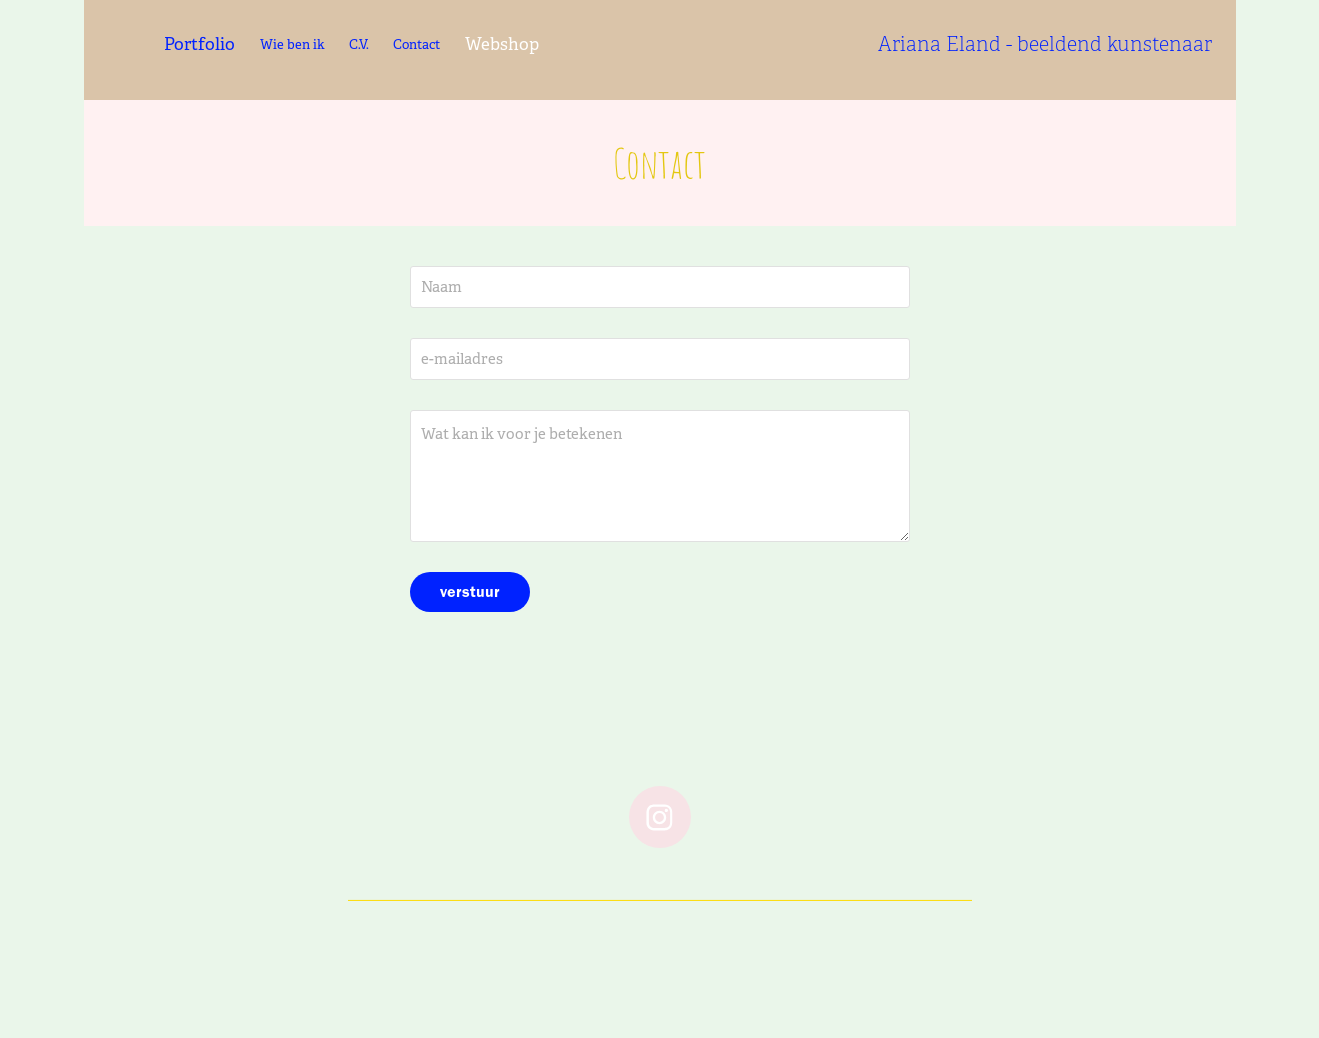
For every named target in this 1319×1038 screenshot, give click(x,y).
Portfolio (199, 44)
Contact (416, 44)
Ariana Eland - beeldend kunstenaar (1045, 44)
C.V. (359, 44)
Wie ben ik (292, 44)
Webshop (502, 44)
